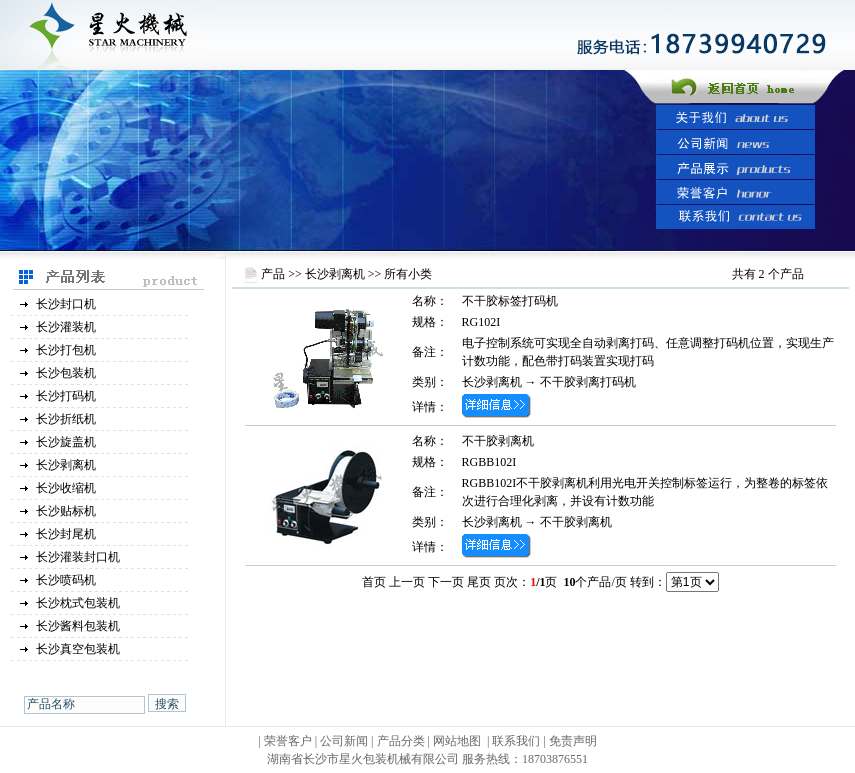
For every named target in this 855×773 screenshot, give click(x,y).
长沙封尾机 (66, 534)
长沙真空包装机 (78, 649)
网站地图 (457, 741)
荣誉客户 (288, 741)
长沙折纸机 (66, 419)
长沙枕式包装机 (78, 603)
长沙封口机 (66, 304)
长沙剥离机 (66, 465)
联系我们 (516, 741)
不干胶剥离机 (498, 441)
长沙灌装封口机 (78, 557)
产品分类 (402, 741)
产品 (273, 274)
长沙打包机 (66, 350)
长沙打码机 (66, 396)
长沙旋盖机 (66, 442)
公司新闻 (344, 741)
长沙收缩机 (66, 488)
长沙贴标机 (66, 511)
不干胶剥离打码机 (588, 382)
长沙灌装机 (66, 327)
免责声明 (573, 741)
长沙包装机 (66, 373)
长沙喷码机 (66, 580)
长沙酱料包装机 (78, 626)
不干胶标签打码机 (510, 301)
